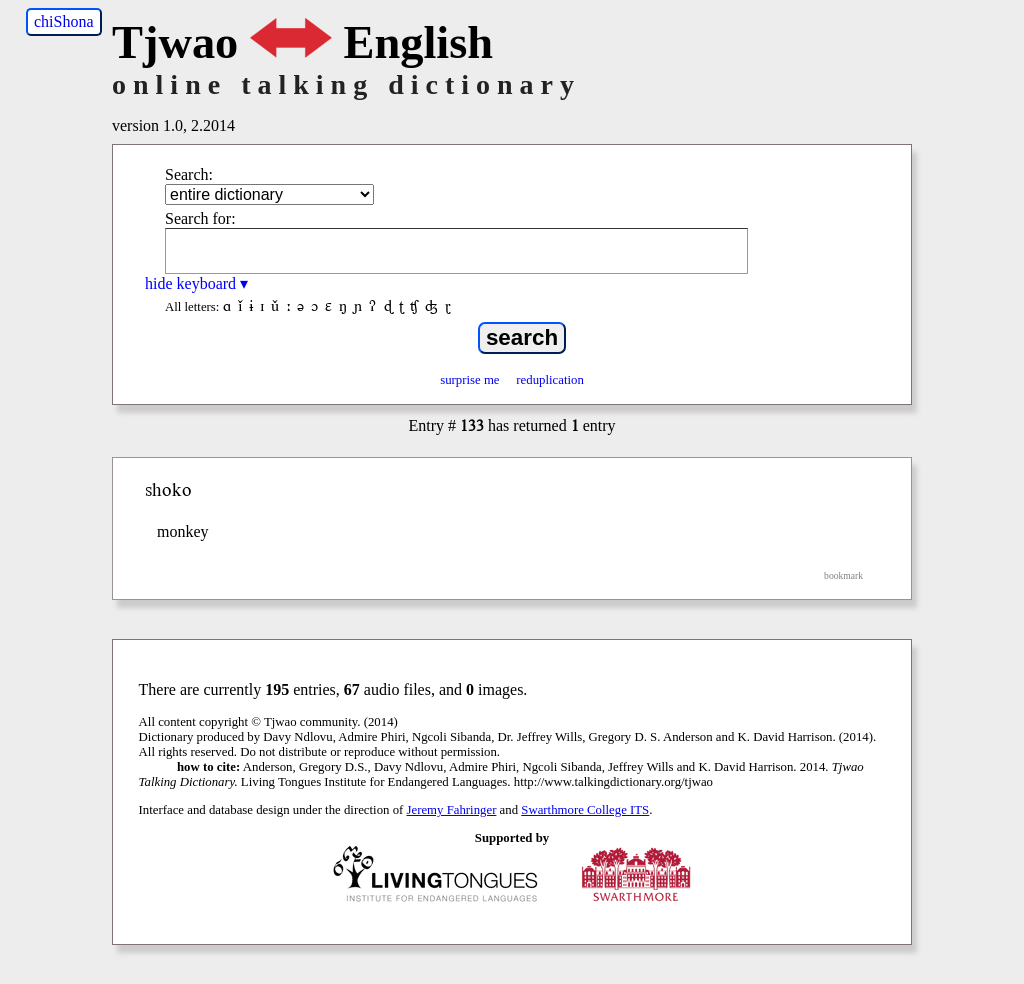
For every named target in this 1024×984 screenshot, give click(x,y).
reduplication (550, 380)
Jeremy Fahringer (452, 810)
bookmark (843, 575)
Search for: (200, 218)
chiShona (64, 21)
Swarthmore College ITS (585, 810)
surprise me (469, 380)
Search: (189, 174)
